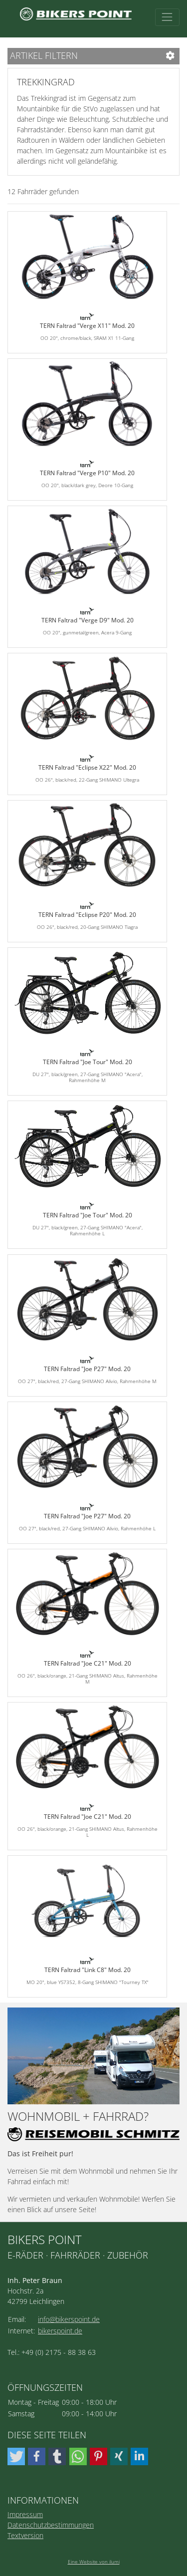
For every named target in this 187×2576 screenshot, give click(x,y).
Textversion (25, 2535)
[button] (16, 2456)
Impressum (25, 2514)
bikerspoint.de (60, 2330)
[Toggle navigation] (167, 17)
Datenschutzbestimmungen (50, 2525)
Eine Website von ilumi (94, 2561)
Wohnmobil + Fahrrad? (78, 2116)
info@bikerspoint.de (69, 2319)
